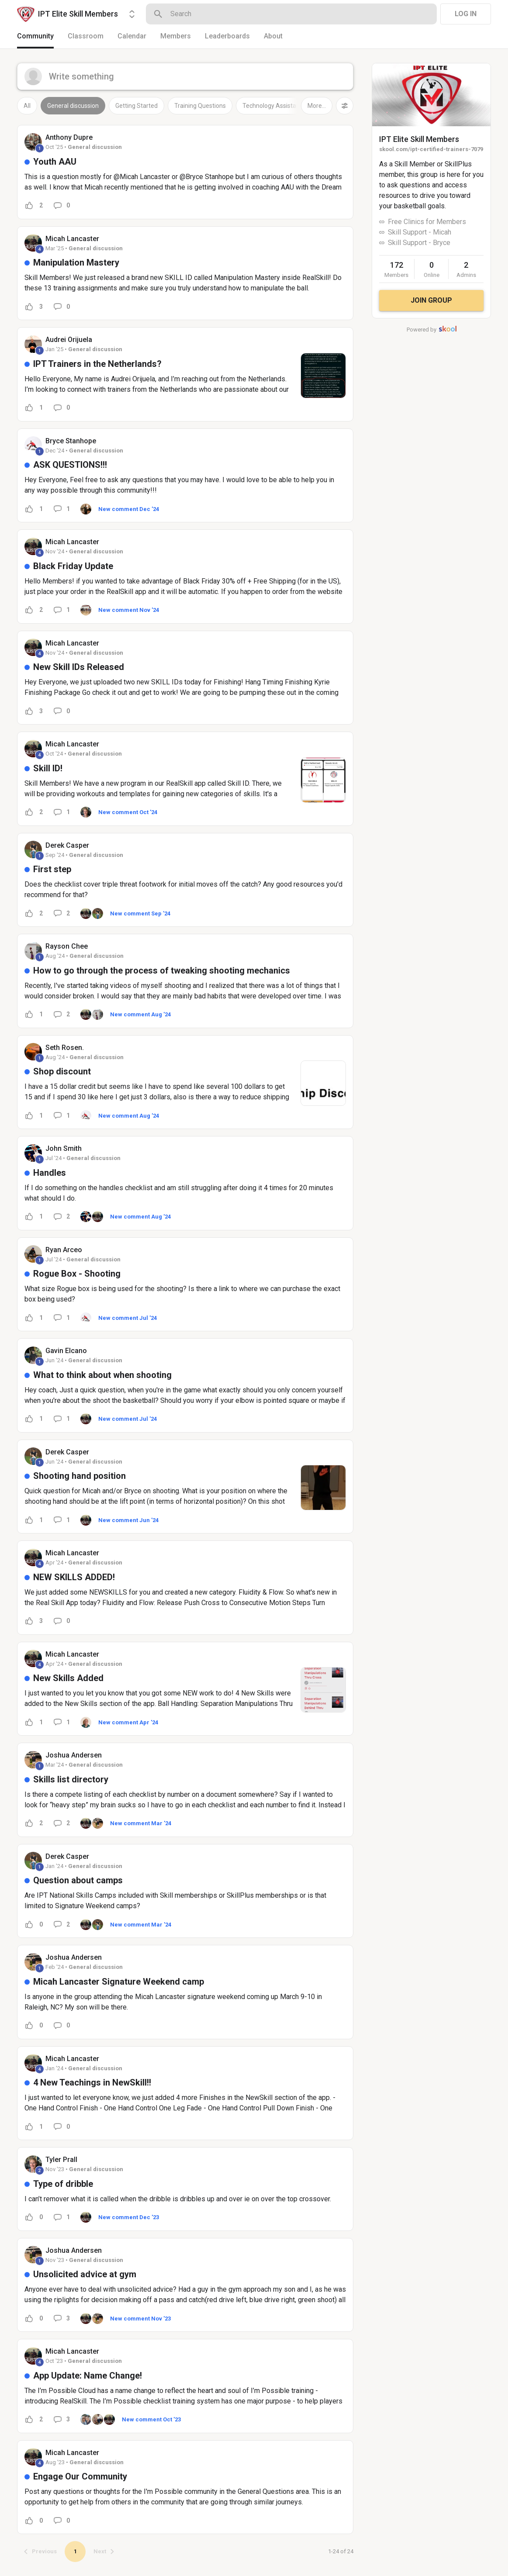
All (27, 105)
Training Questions (200, 105)
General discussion (73, 105)
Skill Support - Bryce (419, 242)
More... (317, 105)
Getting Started (136, 105)
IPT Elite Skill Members (419, 139)
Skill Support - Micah (419, 232)
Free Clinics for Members (427, 222)
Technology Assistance (274, 105)
